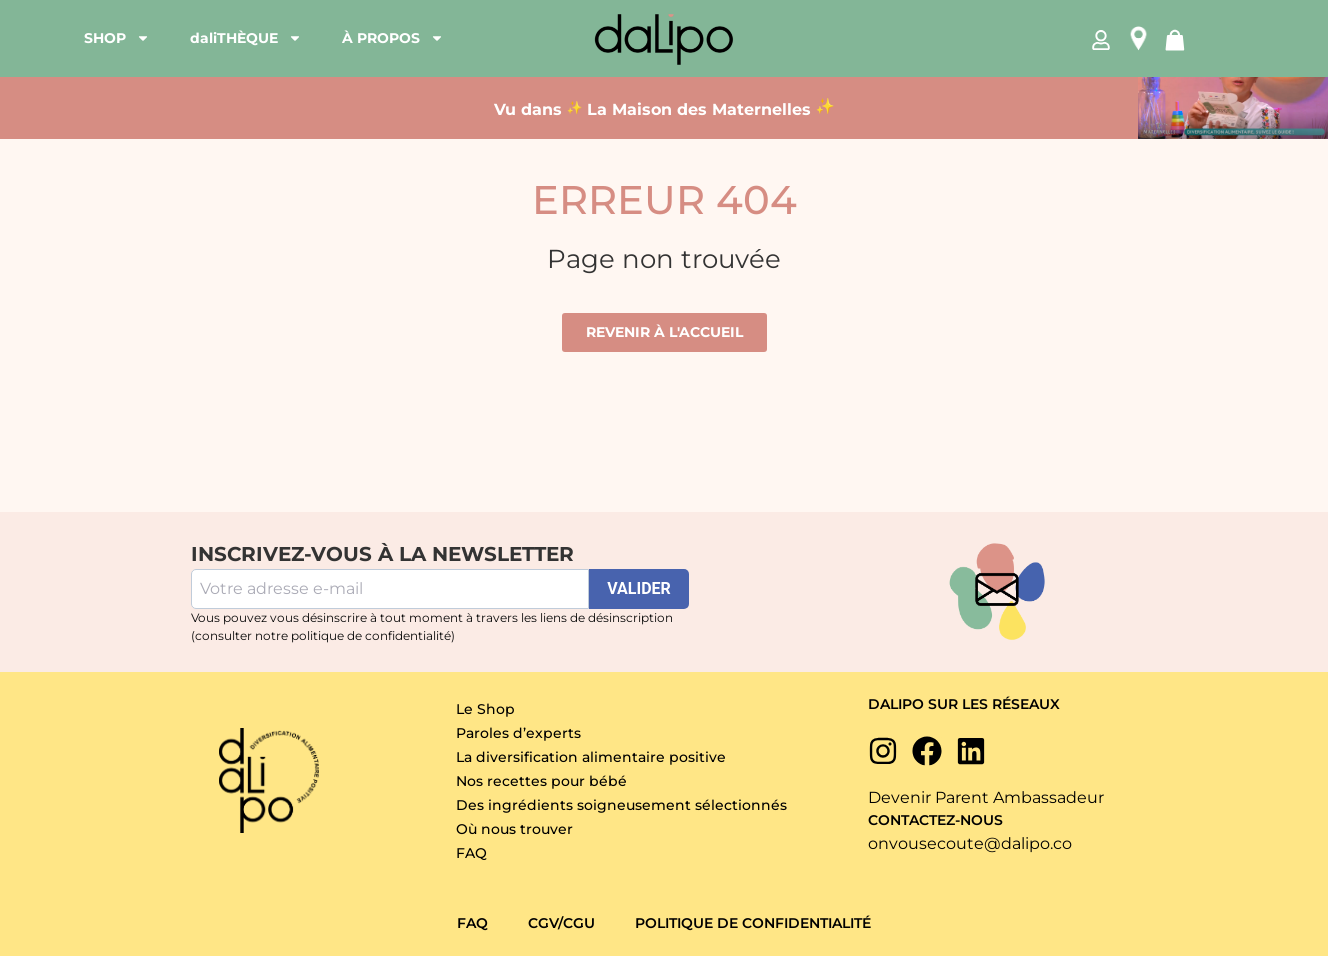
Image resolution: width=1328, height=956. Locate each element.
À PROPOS (393, 38)
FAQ (471, 853)
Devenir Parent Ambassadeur (986, 797)
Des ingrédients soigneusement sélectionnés (621, 805)
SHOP (117, 38)
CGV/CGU (561, 923)
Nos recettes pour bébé (541, 781)
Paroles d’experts (518, 733)
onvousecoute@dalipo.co (970, 843)
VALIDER (639, 588)
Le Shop (485, 709)
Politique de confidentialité (753, 923)
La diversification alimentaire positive (591, 757)
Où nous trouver (514, 829)
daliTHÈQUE (246, 38)
